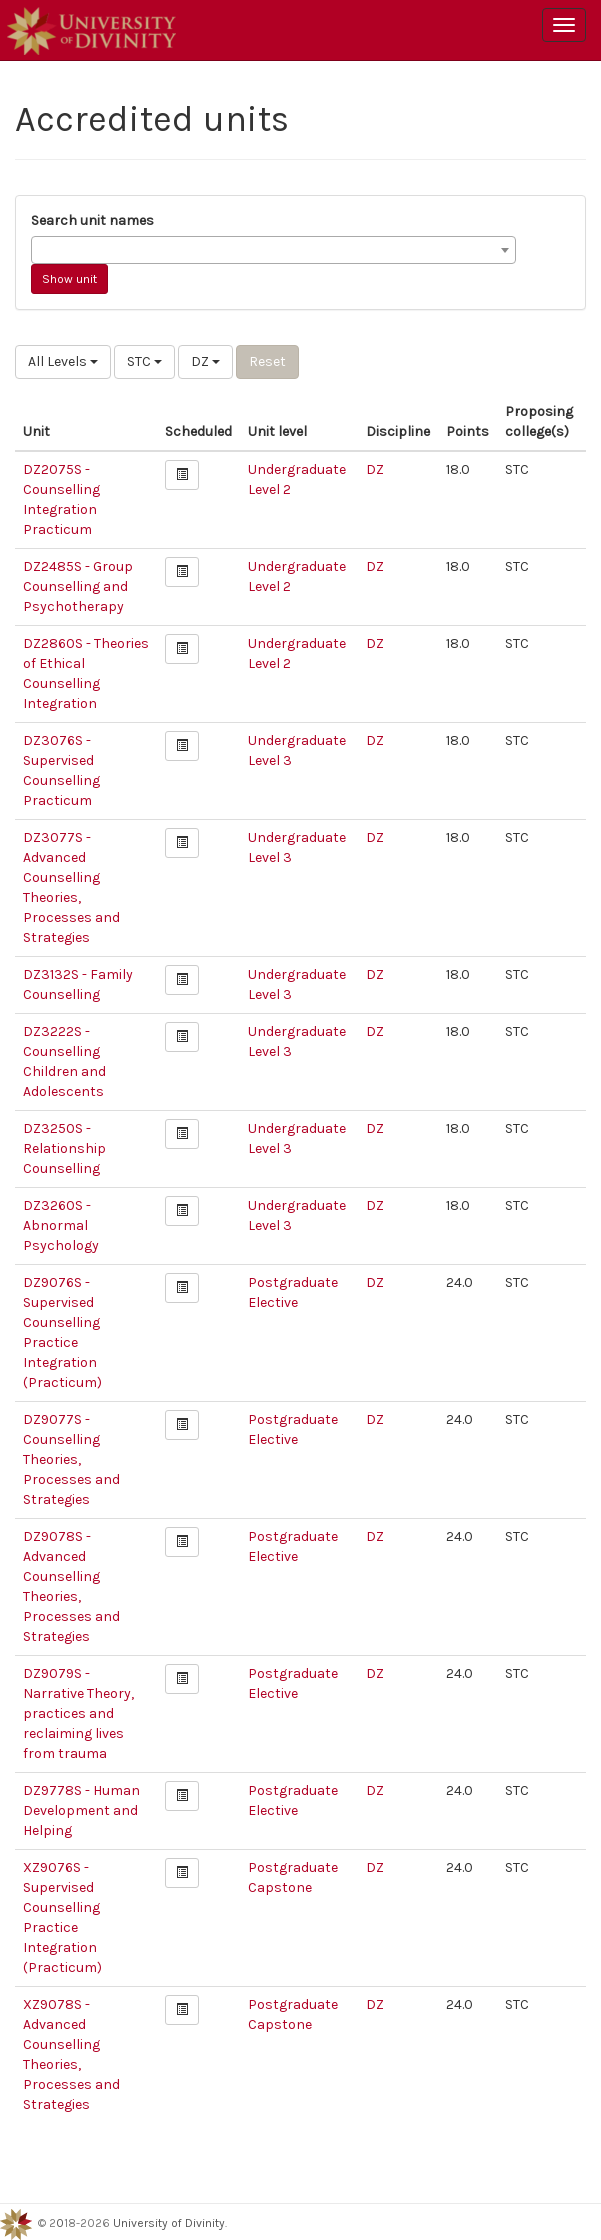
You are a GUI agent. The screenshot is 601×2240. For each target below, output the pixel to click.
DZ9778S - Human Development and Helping (81, 1810)
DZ (205, 361)
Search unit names (92, 220)
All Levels (63, 361)
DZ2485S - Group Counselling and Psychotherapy (78, 586)
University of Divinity (169, 2223)
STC (144, 361)
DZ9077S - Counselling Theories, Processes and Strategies (71, 1459)
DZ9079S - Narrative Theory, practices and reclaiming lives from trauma (78, 1713)
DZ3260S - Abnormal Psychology (61, 1225)
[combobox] (273, 250)
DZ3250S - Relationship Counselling (64, 1148)
